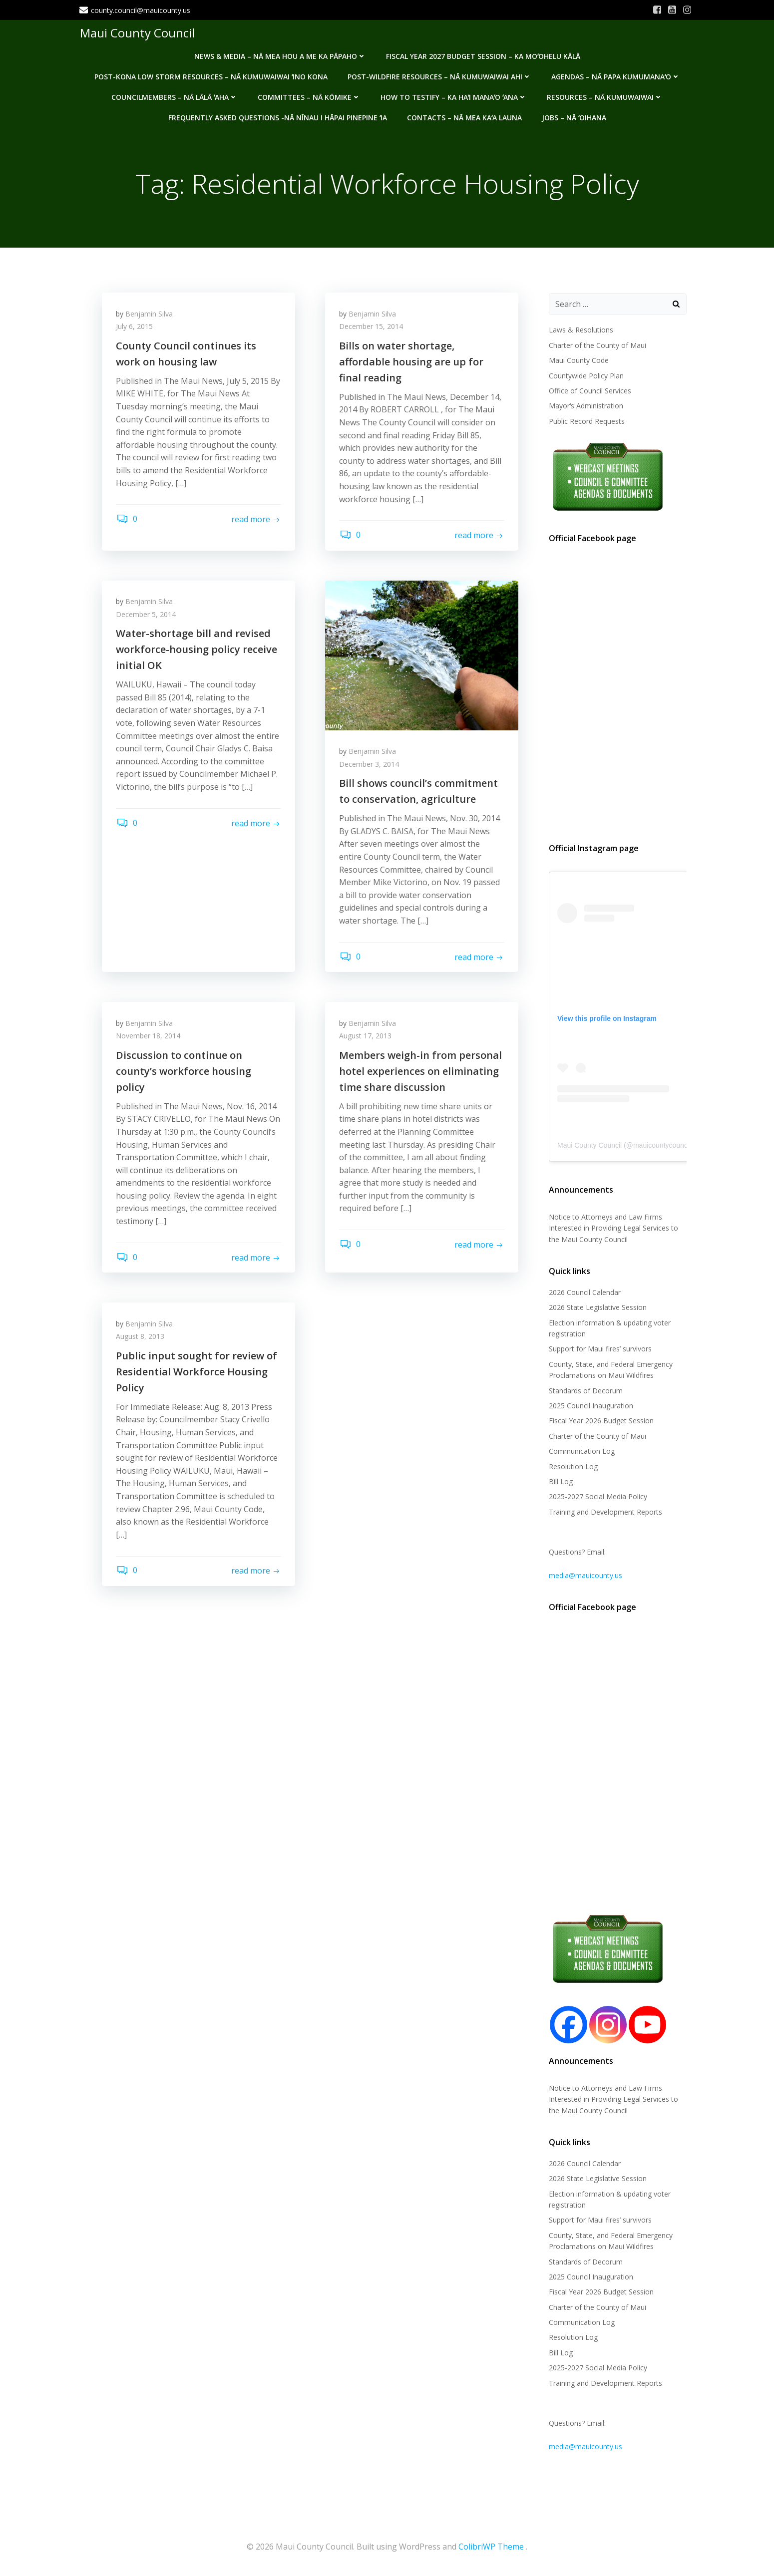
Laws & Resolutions (580, 330)
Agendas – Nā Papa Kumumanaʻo (615, 75)
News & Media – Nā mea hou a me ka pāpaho (280, 55)
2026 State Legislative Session (597, 1307)
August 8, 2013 (141, 1340)
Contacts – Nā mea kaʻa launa (464, 116)
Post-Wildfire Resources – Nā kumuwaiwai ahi (439, 75)
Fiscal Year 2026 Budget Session (600, 1421)
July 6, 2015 (135, 327)
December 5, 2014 (147, 616)
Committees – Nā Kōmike (309, 96)
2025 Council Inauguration (590, 1406)
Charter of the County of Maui (597, 345)
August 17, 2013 (366, 1039)
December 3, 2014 (370, 766)
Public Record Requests (586, 421)
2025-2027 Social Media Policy (597, 1497)
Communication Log (581, 1451)
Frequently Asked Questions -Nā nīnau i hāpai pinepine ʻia (277, 116)
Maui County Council (136, 32)
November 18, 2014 (149, 1039)
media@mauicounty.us (585, 1575)
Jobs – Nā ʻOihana (574, 116)
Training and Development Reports (605, 1512)
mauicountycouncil (661, 1146)
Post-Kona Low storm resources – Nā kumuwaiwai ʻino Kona (211, 75)
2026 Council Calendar (584, 1292)
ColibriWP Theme (491, 2546)
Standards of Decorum (585, 1390)
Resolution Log (572, 1466)
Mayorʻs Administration (585, 406)
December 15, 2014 (372, 327)
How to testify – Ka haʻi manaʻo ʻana (454, 96)
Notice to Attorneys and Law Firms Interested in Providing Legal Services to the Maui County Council (613, 1229)
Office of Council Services (589, 391)
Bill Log (560, 1481)
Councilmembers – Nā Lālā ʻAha (174, 96)
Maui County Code (578, 360)
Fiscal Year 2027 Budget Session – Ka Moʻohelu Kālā (483, 55)
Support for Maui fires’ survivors (599, 1349)
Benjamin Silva (150, 315)
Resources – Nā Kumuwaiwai (605, 96)
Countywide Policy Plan (585, 375)
